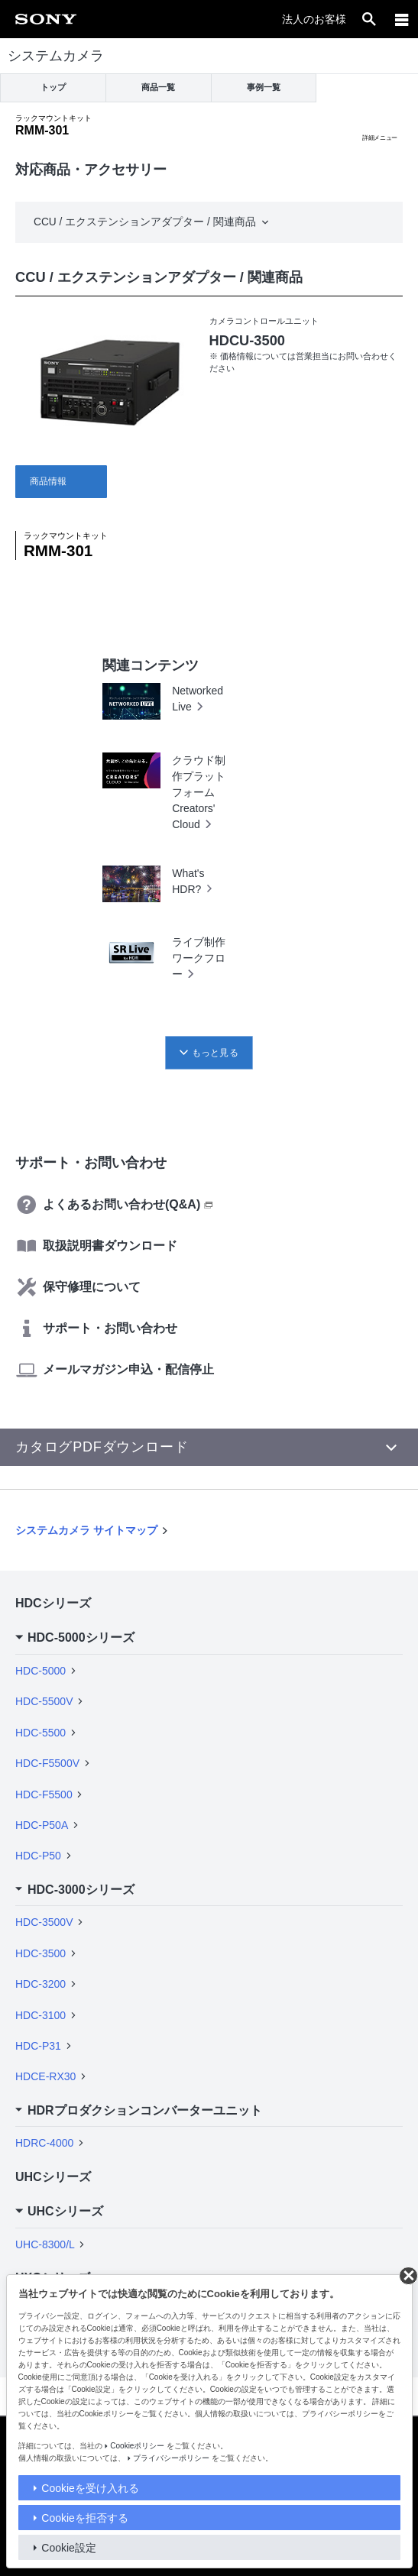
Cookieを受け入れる (90, 2488)
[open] (369, 19)
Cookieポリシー (137, 2446)
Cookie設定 (68, 2548)
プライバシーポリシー (171, 2458)
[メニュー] (402, 19)
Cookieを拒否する (84, 2518)
